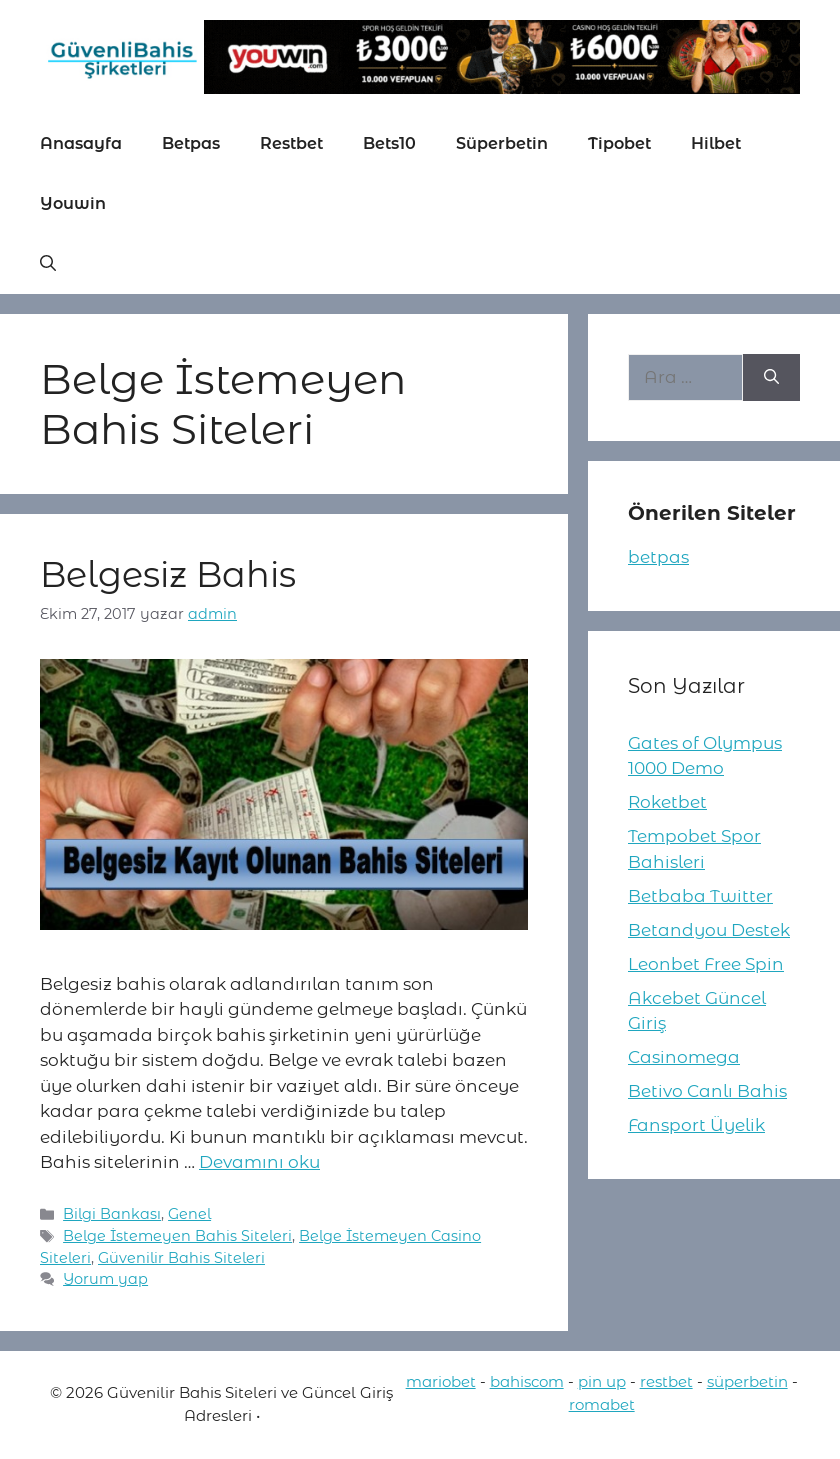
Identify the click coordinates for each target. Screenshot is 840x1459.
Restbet (291, 143)
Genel (189, 1214)
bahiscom (527, 1381)
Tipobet (619, 143)
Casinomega (684, 1057)
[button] (48, 264)
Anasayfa (81, 143)
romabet (602, 1404)
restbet (666, 1381)
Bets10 (389, 143)
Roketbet (667, 802)
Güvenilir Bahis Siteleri (181, 1258)
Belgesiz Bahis (168, 574)
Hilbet (716, 143)
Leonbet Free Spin (706, 964)
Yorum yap (105, 1279)
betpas (658, 557)
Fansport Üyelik (696, 1125)
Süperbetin (502, 143)
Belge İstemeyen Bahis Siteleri (177, 1236)
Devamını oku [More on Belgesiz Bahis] (259, 1162)
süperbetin (747, 1381)
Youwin (73, 203)
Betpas (191, 143)
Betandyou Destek (709, 930)
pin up (602, 1381)
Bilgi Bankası (112, 1214)
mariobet (441, 1381)
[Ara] (771, 378)
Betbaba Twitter (700, 896)
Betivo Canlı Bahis (707, 1091)
